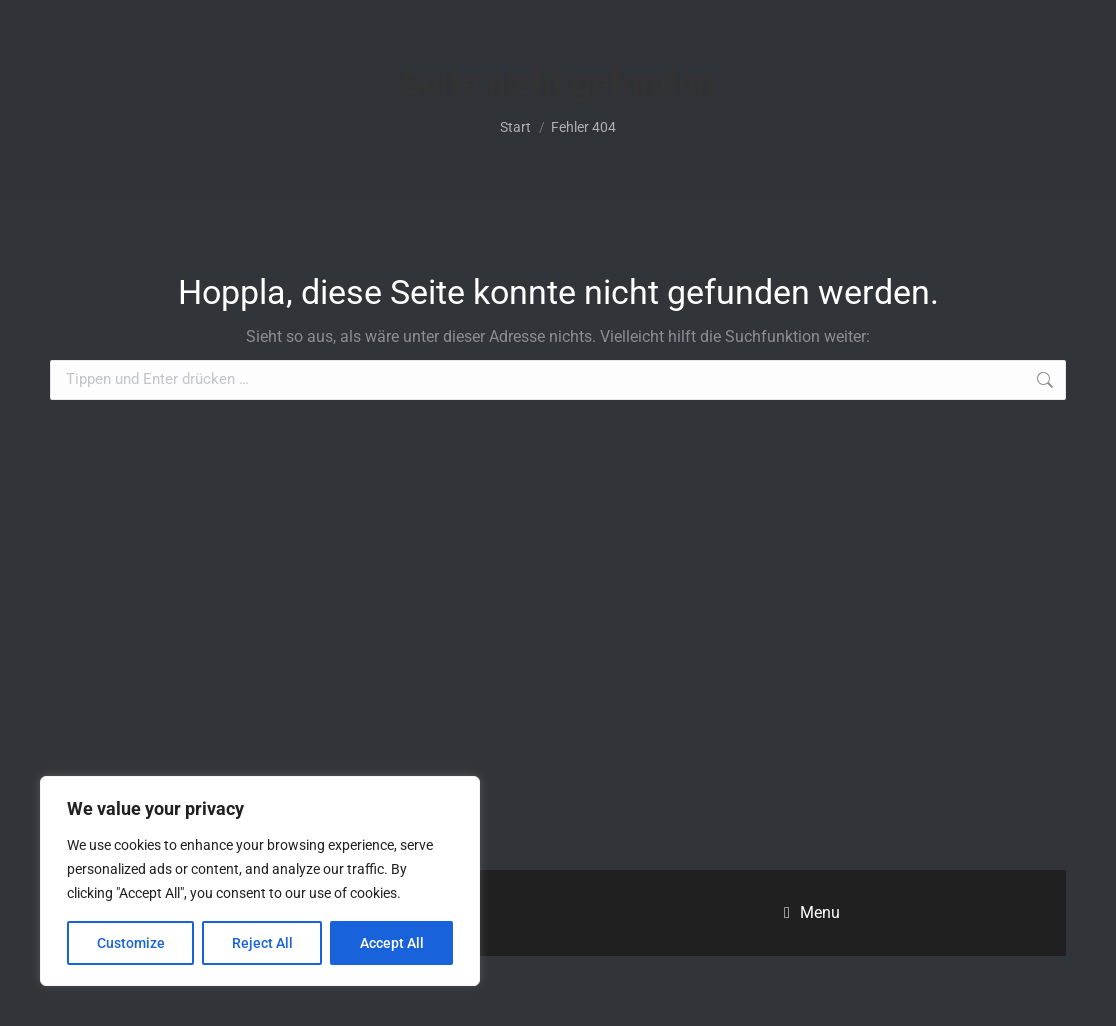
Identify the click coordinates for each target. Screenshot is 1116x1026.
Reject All (262, 943)
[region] (260, 881)
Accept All (392, 943)
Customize (131, 943)
